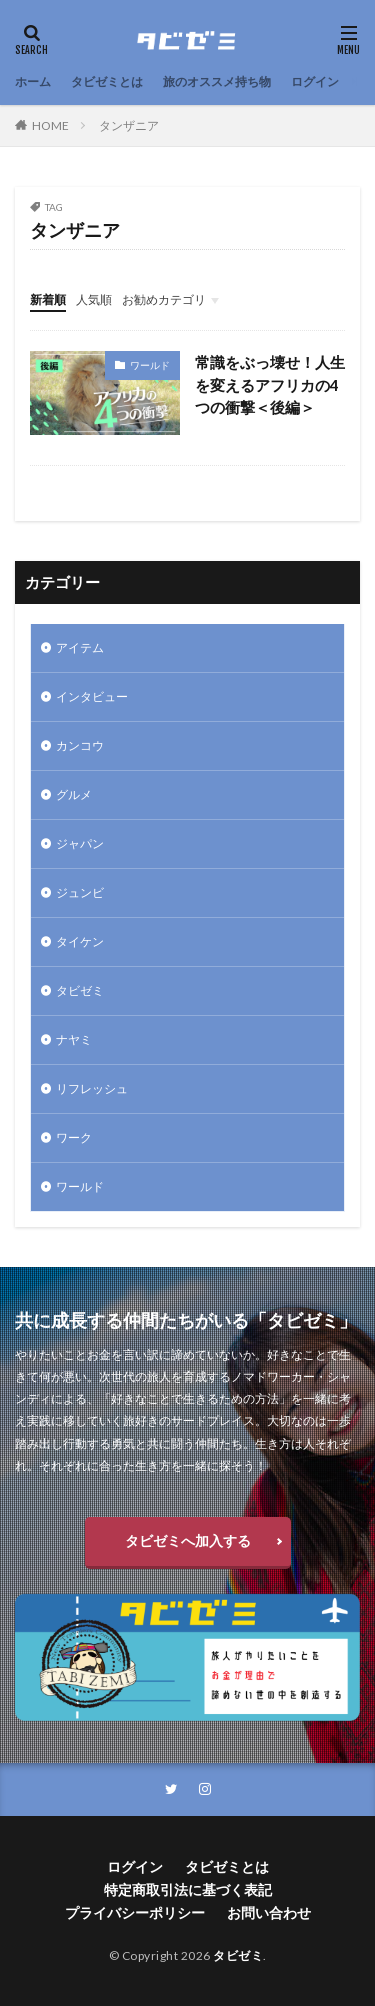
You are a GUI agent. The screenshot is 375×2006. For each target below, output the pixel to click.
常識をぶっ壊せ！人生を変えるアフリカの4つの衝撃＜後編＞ (270, 384)
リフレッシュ (92, 1088)
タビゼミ (80, 990)
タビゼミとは (107, 81)
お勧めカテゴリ (164, 299)
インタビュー (92, 696)
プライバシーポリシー (135, 1912)
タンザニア (129, 125)
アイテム (80, 647)
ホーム (33, 81)
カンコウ (80, 745)
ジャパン (80, 843)
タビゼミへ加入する (188, 1540)
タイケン (80, 941)
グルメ (74, 794)
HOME (50, 125)
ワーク (74, 1137)
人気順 (94, 299)
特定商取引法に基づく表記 (188, 1889)
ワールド (150, 365)
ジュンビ (80, 892)
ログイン (315, 81)
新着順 (48, 299)
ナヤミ (74, 1039)
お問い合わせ (269, 1912)
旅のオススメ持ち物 (217, 81)
